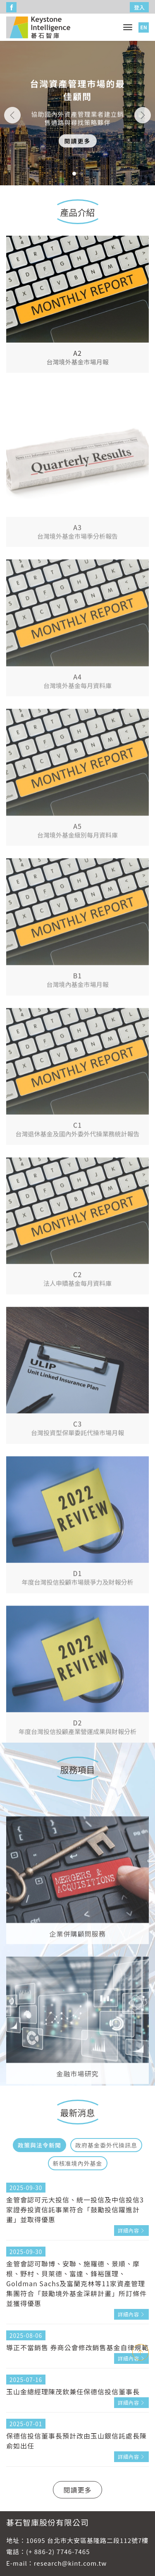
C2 (77, 1346)
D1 (77, 1645)
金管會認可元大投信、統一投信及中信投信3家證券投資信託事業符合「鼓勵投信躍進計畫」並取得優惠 (75, 2209)
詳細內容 (128, 2230)
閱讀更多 (77, 147)
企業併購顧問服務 (77, 2000)
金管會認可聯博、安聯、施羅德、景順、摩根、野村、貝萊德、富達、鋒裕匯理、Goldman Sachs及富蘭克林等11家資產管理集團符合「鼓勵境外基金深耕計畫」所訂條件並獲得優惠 (76, 2283)
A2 (77, 358)
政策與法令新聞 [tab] (39, 2145)
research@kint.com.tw (70, 2563)
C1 (77, 1197)
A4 (77, 748)
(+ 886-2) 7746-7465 (58, 2551)
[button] (74, 173)
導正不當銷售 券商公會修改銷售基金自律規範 (77, 2347)
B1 (77, 1047)
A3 (77, 599)
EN (143, 27)
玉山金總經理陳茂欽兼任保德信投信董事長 (73, 2391)
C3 (77, 1495)
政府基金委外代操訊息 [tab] (106, 2145)
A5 (77, 898)
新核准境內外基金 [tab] (78, 2163)
